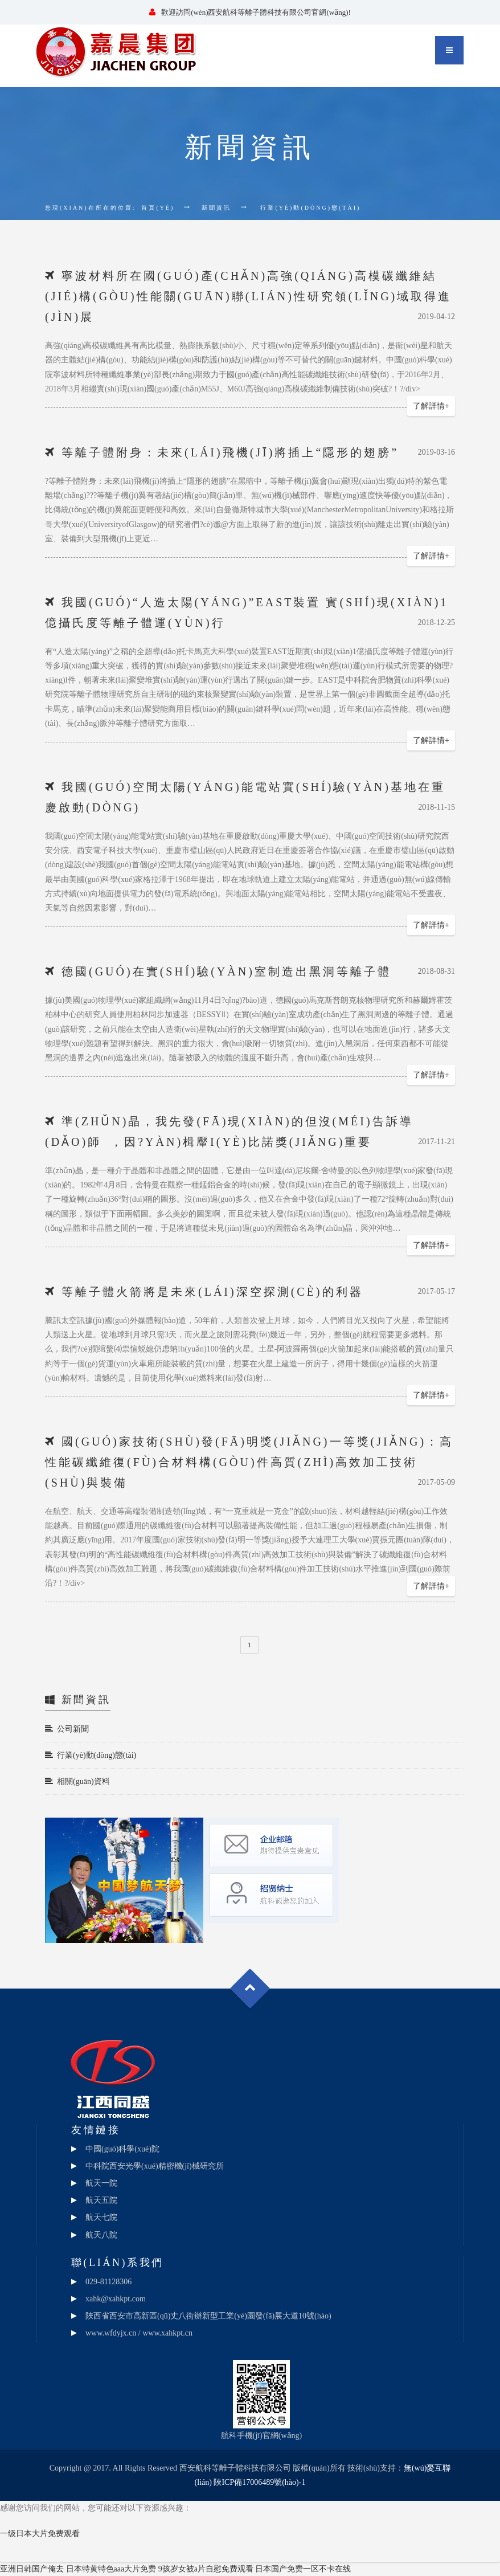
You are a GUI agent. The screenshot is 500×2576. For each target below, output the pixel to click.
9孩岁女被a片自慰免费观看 (205, 2569)
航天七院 (101, 2217)
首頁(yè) (157, 208)
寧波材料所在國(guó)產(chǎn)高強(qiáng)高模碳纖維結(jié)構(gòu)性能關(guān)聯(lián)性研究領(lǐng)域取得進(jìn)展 (248, 296)
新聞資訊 (216, 208)
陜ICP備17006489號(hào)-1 (259, 2482)
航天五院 (101, 2200)
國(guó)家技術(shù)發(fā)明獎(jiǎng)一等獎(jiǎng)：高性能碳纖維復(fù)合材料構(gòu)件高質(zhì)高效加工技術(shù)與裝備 (249, 1462)
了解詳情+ (431, 406)
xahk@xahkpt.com (115, 2299)
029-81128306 (108, 2281)
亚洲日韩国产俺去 (32, 2569)
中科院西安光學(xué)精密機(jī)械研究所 (154, 2166)
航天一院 (101, 2183)
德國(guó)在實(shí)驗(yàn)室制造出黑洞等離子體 (226, 971)
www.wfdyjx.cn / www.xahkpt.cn (138, 2333)
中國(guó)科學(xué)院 (122, 2149)
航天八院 (101, 2235)
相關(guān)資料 (77, 1781)
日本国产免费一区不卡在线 (303, 2569)
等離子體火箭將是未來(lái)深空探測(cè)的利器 (212, 1291)
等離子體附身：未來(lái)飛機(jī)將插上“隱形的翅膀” (230, 452)
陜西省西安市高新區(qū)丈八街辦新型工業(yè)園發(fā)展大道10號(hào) (208, 2316)
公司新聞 (67, 1729)
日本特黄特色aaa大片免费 (111, 2569)
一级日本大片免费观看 (40, 2533)
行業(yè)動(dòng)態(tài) (90, 1755)
